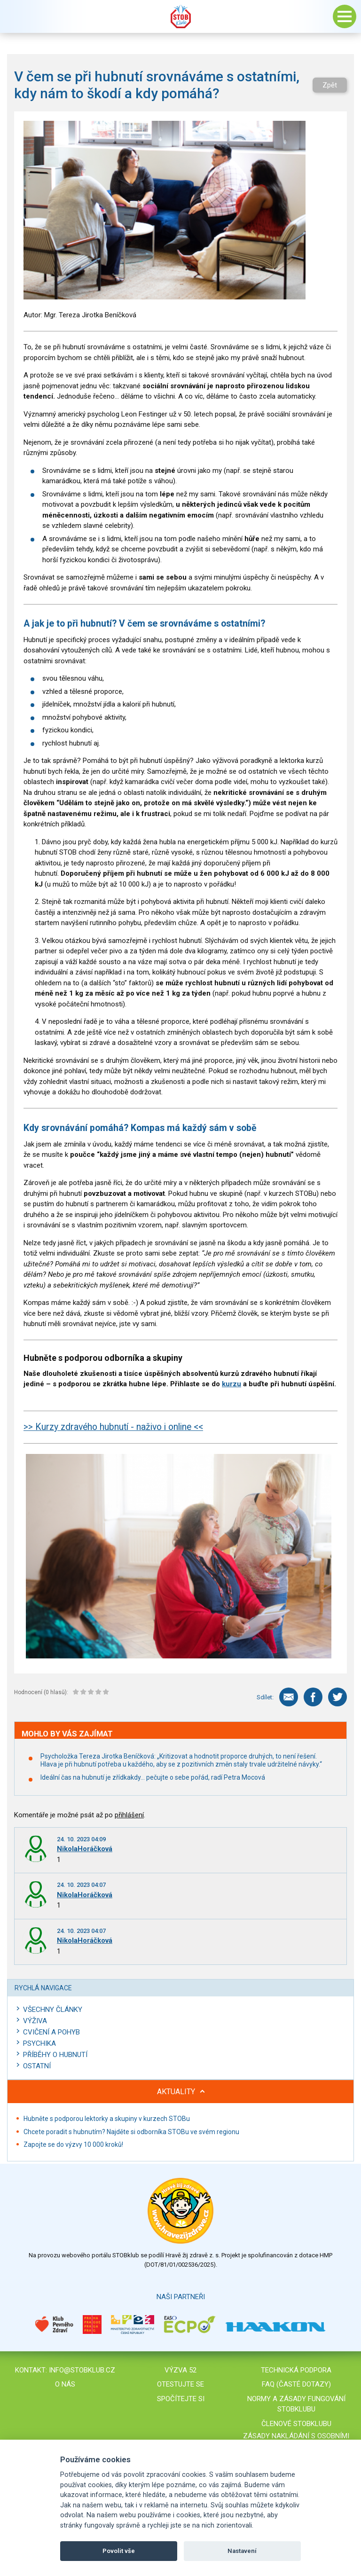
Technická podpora (296, 2370)
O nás (65, 2384)
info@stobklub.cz (82, 2370)
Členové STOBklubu (296, 2423)
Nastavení (242, 2550)
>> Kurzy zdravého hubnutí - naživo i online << (113, 1427)
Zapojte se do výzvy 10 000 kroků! (73, 2144)
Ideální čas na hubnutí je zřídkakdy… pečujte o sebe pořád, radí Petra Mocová (152, 1777)
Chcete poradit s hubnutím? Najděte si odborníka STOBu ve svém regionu (131, 2132)
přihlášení (129, 1815)
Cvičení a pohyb (51, 2032)
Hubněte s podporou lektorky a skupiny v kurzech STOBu (107, 2118)
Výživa (35, 2021)
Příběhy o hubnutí (55, 2054)
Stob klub (180, 16)
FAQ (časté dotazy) (296, 2384)
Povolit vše (118, 2550)
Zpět (329, 85)
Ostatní (37, 2066)
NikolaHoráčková (84, 1849)
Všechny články (52, 2009)
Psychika (39, 2043)
